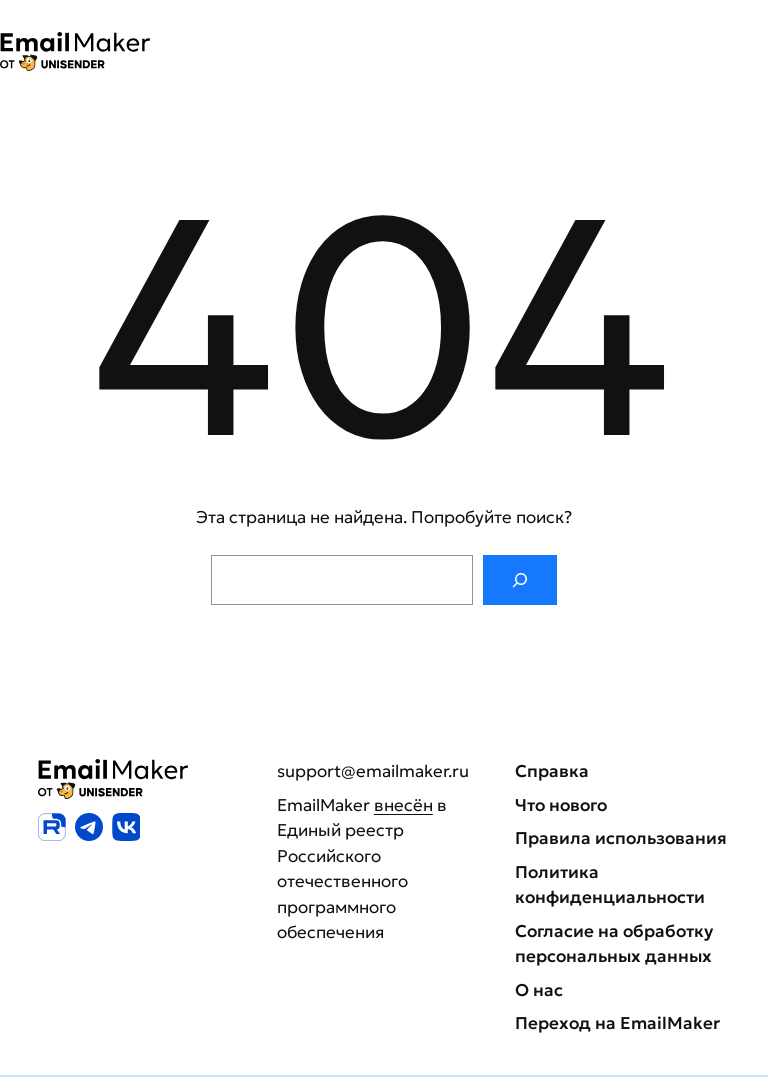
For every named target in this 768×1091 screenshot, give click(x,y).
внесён (403, 805)
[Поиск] (519, 580)
